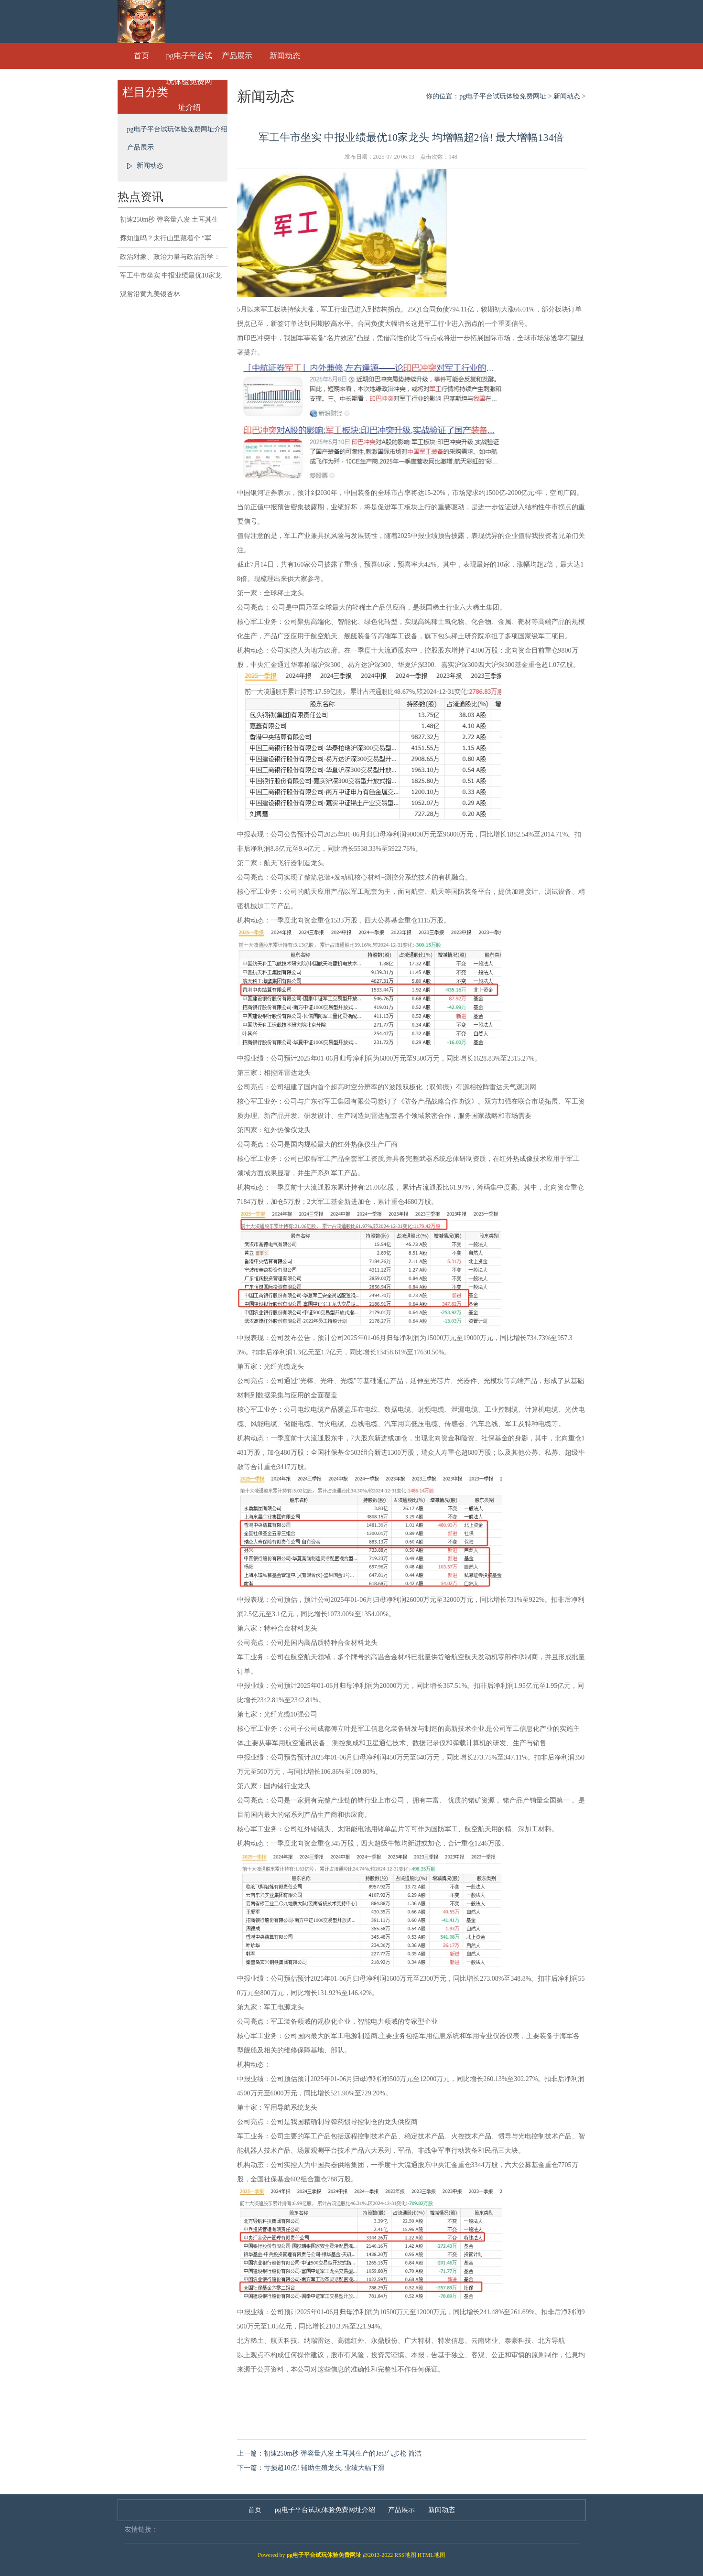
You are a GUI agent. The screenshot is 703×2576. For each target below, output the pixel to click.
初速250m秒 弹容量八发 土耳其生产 (169, 222)
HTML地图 (431, 2555)
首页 (141, 56)
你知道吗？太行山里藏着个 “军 (166, 238)
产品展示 (237, 56)
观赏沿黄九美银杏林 (150, 294)
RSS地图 (405, 2555)
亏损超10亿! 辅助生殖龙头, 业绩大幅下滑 (324, 2467)
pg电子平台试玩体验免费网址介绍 (189, 60)
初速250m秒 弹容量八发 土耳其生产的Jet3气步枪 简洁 (343, 2453)
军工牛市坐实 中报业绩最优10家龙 (171, 275)
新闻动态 (285, 56)
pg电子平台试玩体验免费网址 (502, 96)
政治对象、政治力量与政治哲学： (170, 256)
